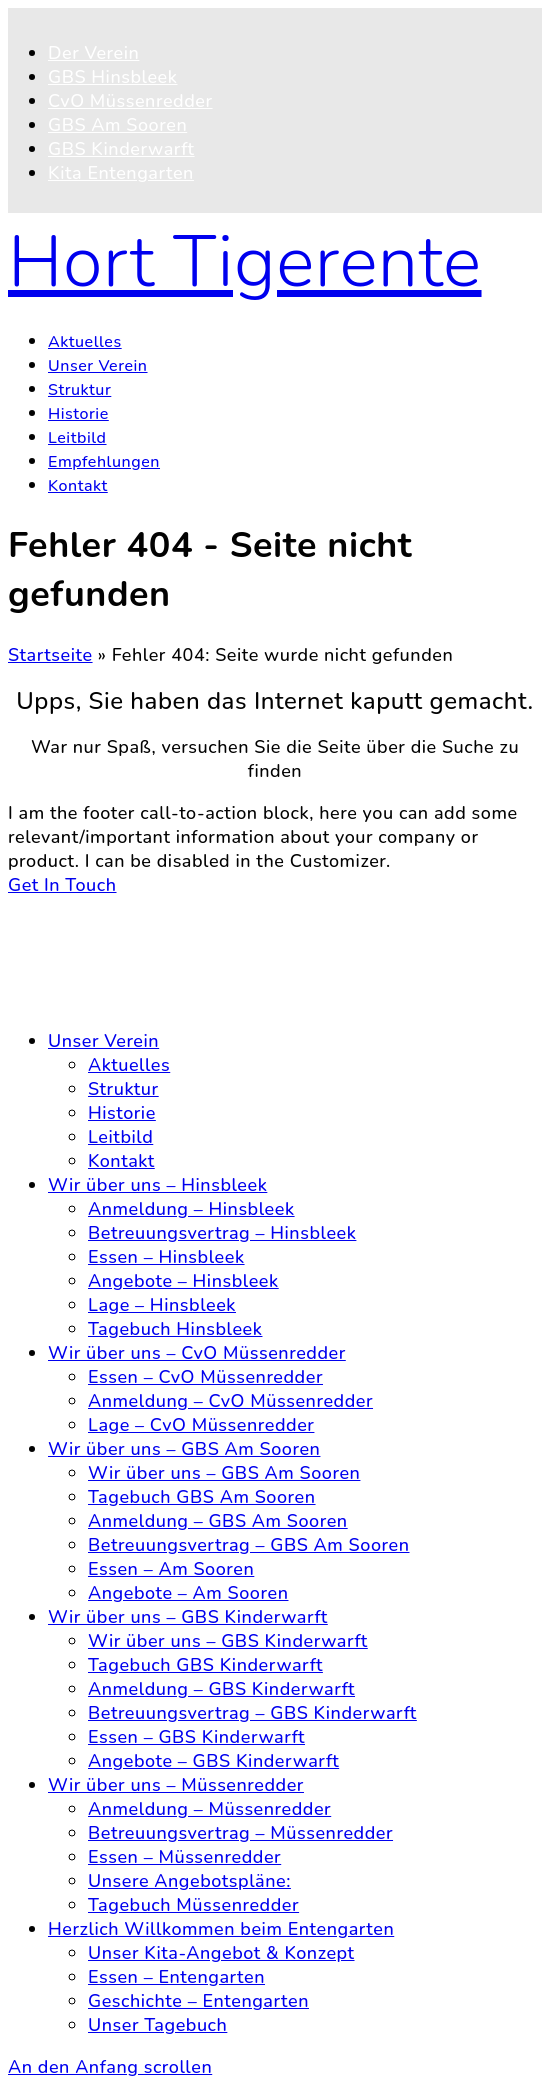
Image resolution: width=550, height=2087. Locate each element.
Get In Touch (62, 885)
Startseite (50, 655)
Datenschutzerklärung (143, 975)
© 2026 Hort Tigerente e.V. (125, 909)
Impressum (95, 999)
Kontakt (81, 951)
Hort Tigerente (245, 262)
